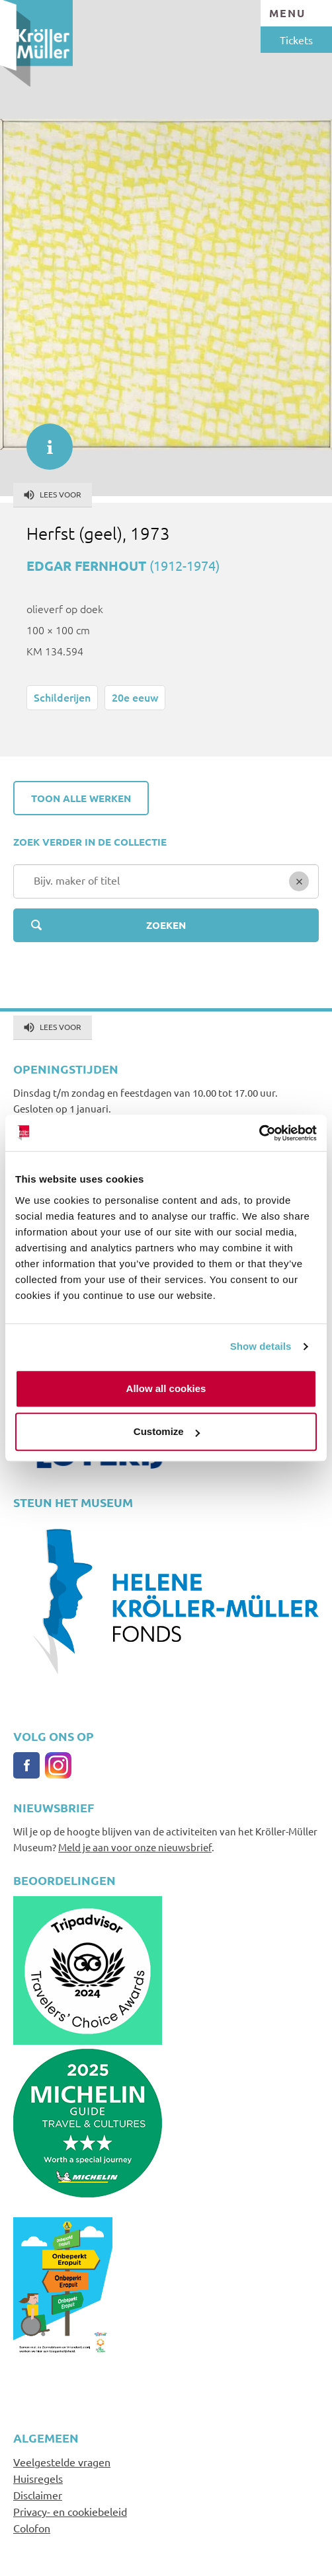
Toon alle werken (81, 798)
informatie (43, 440)
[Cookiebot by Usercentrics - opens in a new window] (259, 1133)
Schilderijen (62, 697)
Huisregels (38, 2478)
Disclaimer (37, 2494)
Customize (167, 1431)
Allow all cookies (166, 1388)
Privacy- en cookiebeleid (70, 2511)
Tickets (296, 39)
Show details (261, 1346)
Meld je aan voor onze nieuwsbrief (135, 1847)
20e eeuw (135, 697)
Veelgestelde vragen (61, 2461)
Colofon (31, 2527)
